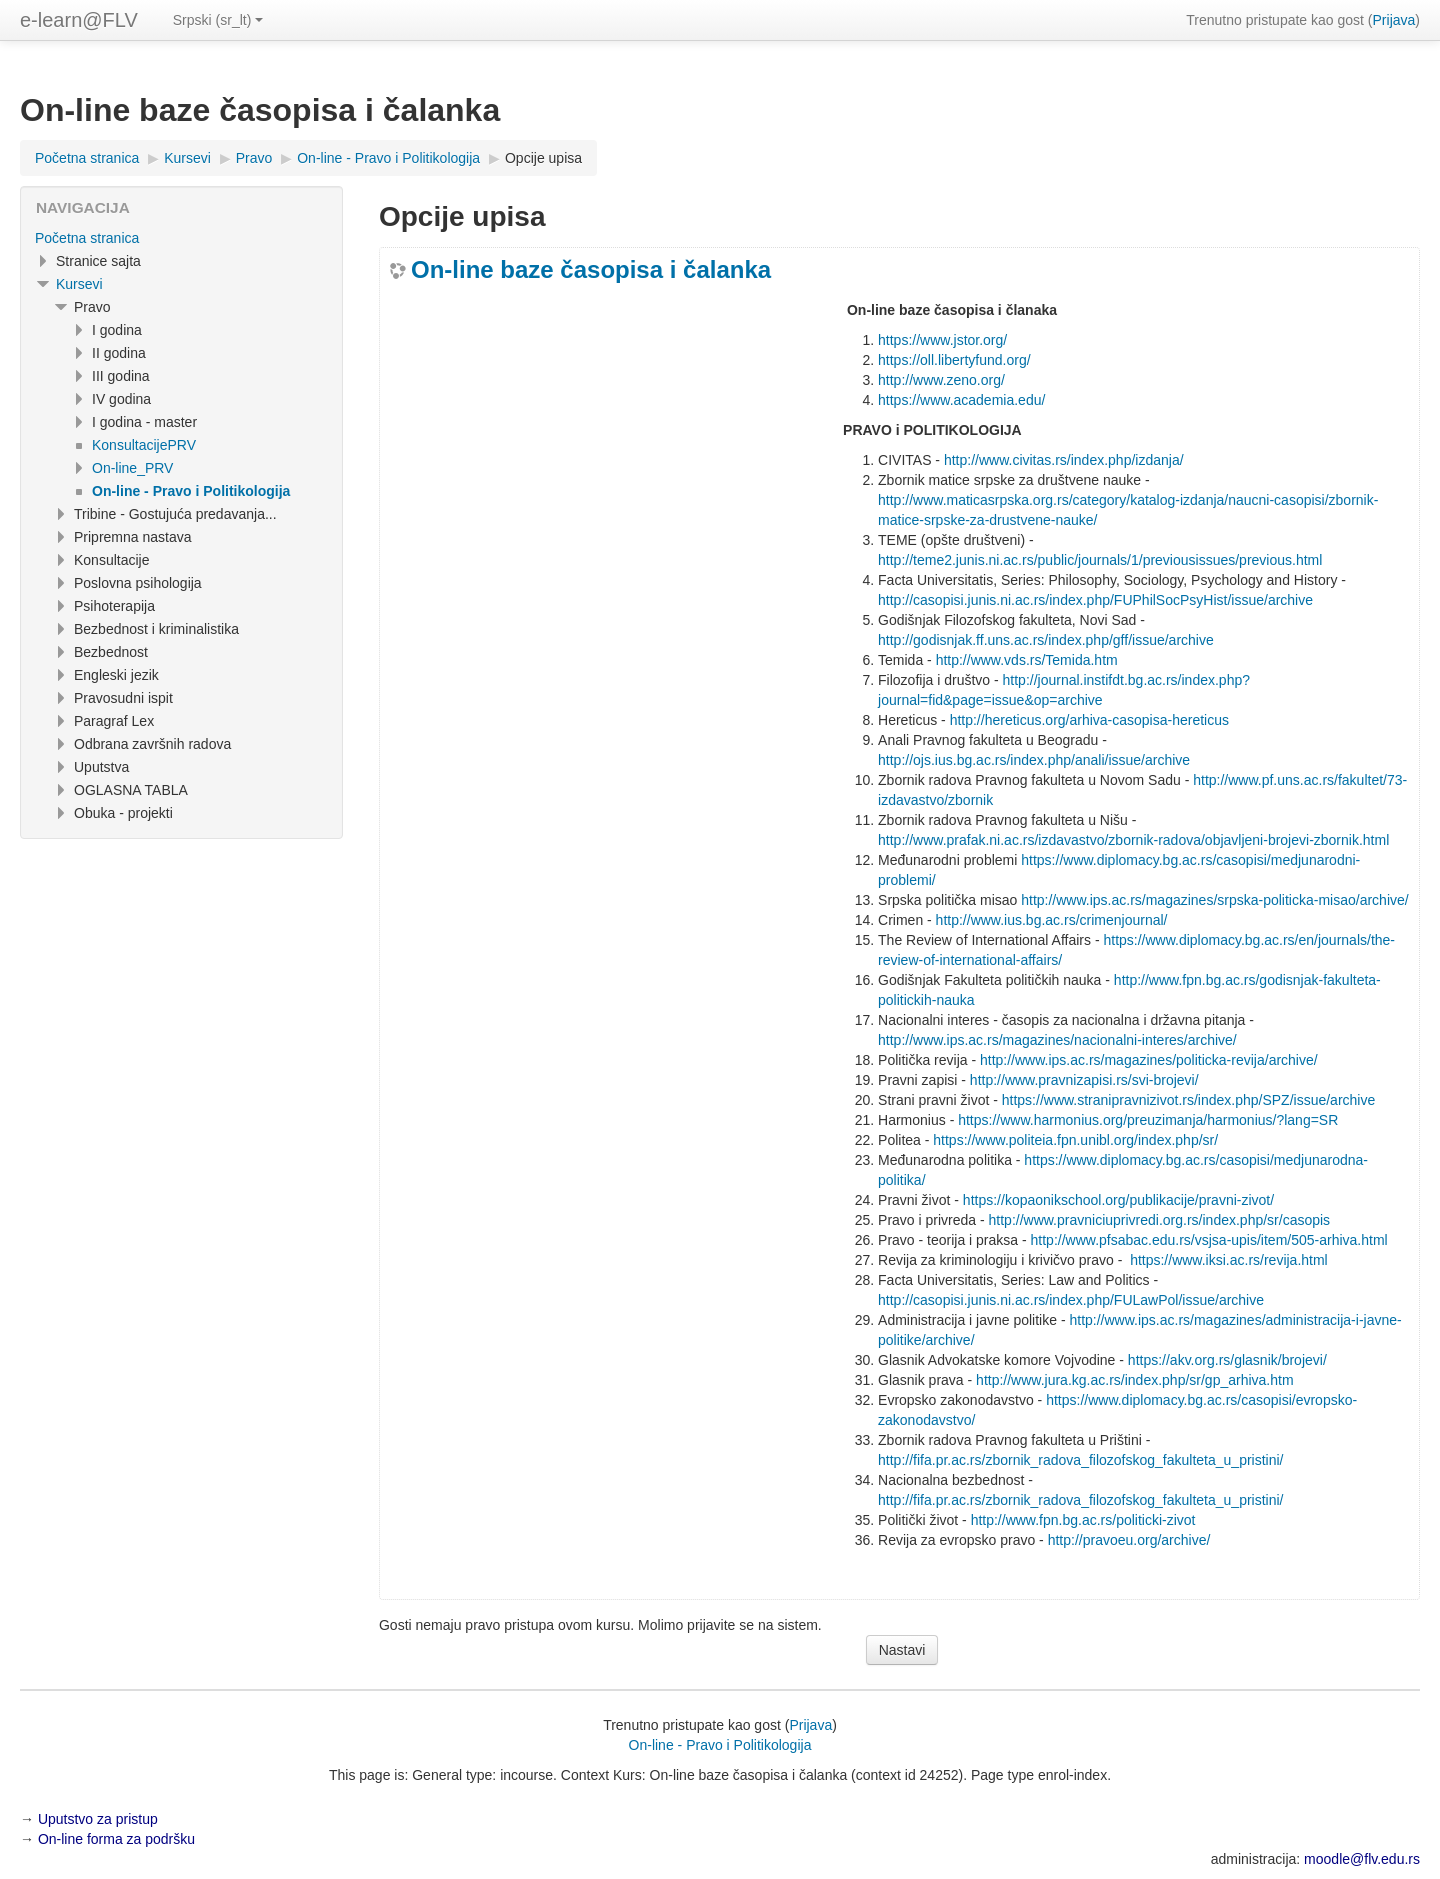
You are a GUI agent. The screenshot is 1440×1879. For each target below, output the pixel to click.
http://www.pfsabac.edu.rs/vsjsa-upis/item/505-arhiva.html (1209, 1240)
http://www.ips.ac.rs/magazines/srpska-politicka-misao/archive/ (1214, 900)
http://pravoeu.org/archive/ (1129, 1540)
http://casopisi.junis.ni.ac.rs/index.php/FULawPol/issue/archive (1071, 1300)
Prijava (1394, 20)
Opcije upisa (543, 158)
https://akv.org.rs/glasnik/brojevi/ (1227, 1360)
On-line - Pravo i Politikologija (720, 1745)
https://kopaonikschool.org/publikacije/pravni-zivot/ (1118, 1200)
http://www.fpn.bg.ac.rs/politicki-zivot (1083, 1520)
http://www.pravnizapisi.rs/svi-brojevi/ (1084, 1080)
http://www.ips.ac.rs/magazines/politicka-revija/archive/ (1149, 1060)
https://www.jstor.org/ (942, 340)
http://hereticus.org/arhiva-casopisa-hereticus (1089, 720)
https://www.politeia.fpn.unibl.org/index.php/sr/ (1075, 1140)
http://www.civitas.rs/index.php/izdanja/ (1064, 460)
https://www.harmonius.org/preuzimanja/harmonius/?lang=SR (1148, 1120)
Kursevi (79, 284)
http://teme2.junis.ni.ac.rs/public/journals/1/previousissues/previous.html (1100, 560)
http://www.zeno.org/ (941, 380)
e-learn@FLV (79, 20)
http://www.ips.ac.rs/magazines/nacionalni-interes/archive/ (1057, 1040)
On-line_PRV (132, 468)
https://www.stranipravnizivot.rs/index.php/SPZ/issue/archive (1189, 1100)
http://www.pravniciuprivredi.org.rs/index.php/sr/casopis (1160, 1220)
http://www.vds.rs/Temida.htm (1027, 660)
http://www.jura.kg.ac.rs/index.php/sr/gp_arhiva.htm (1134, 1380)
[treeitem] (181, 238)
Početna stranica (87, 238)
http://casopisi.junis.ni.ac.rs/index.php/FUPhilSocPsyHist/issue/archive (1095, 600)
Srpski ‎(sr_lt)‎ (218, 20)
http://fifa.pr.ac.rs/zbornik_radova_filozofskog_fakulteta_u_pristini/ (1080, 1460)
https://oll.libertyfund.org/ (954, 360)
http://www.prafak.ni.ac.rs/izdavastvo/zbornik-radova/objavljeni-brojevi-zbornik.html (1133, 840)
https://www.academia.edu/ (961, 400)
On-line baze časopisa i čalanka (591, 270)
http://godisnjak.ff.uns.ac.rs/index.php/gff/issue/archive (1046, 640)
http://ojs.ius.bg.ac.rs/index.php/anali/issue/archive (1034, 760)
